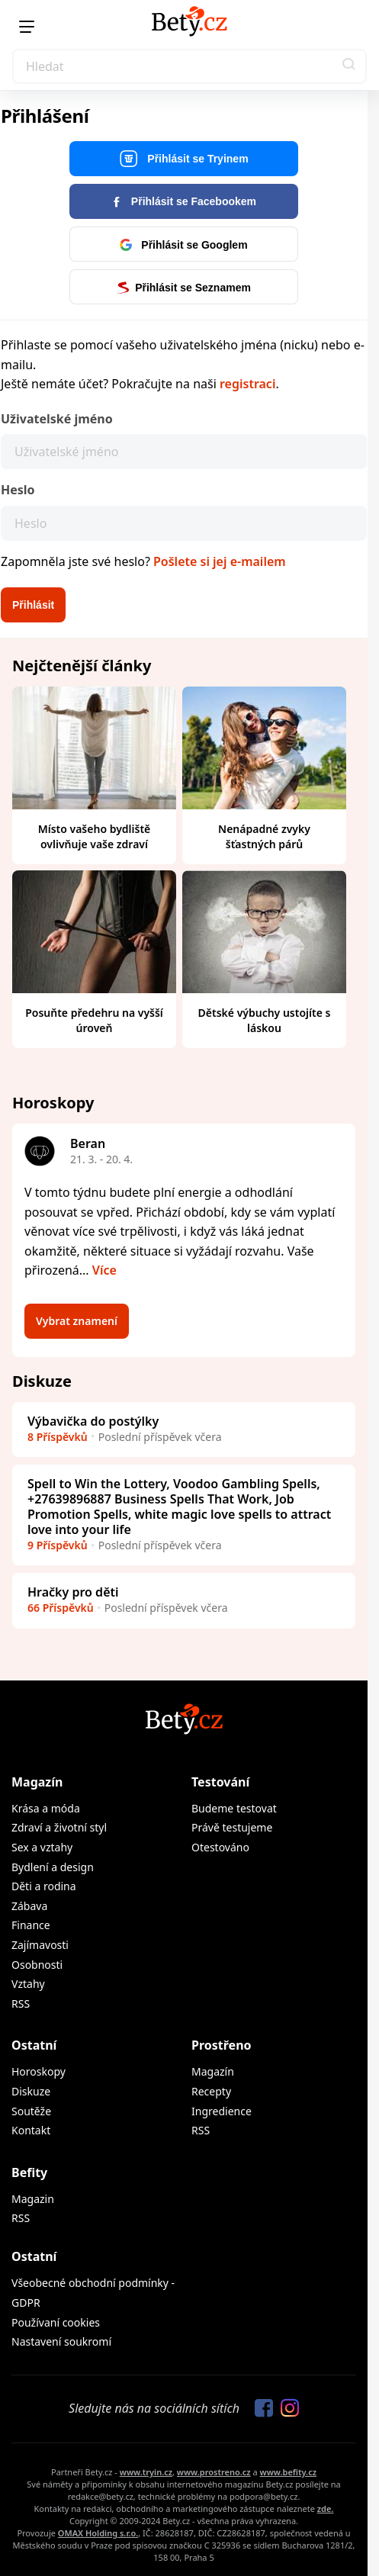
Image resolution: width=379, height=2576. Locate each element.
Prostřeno (221, 2045)
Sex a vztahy (41, 1847)
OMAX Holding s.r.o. (98, 2533)
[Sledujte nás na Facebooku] (260, 2409)
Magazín (37, 1782)
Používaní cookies (55, 2322)
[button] (349, 66)
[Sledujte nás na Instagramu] (286, 2409)
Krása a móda (45, 1808)
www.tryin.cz (146, 2472)
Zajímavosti (40, 1945)
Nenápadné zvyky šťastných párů (264, 836)
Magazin (32, 2199)
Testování (220, 1782)
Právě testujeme (231, 1827)
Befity (29, 2172)
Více (104, 1270)
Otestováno (220, 1847)
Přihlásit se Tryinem (183, 159)
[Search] (189, 66)
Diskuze (30, 2091)
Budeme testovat (234, 1808)
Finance (30, 1925)
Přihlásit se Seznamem (184, 287)
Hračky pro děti (73, 1592)
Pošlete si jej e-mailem (219, 561)
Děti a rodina (43, 1886)
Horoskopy (38, 2071)
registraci (247, 383)
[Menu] (27, 27)
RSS (20, 2003)
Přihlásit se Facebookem (183, 201)
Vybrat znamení (76, 1321)
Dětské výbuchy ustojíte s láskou (264, 1020)
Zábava (29, 1906)
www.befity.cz (288, 2472)
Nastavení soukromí (61, 2341)
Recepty (211, 2091)
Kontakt (30, 2130)
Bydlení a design (52, 1867)
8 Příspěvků (57, 1437)
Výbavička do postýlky (93, 1421)
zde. (325, 2508)
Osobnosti (37, 1964)
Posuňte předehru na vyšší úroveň (94, 1020)
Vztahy (28, 1983)
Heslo (18, 489)
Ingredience (221, 2111)
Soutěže (31, 2111)
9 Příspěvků (57, 1545)
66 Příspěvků (60, 1607)
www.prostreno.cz (214, 2472)
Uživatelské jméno (57, 418)
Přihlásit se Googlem (183, 245)
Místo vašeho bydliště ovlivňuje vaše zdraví (94, 836)
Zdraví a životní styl (59, 1827)
